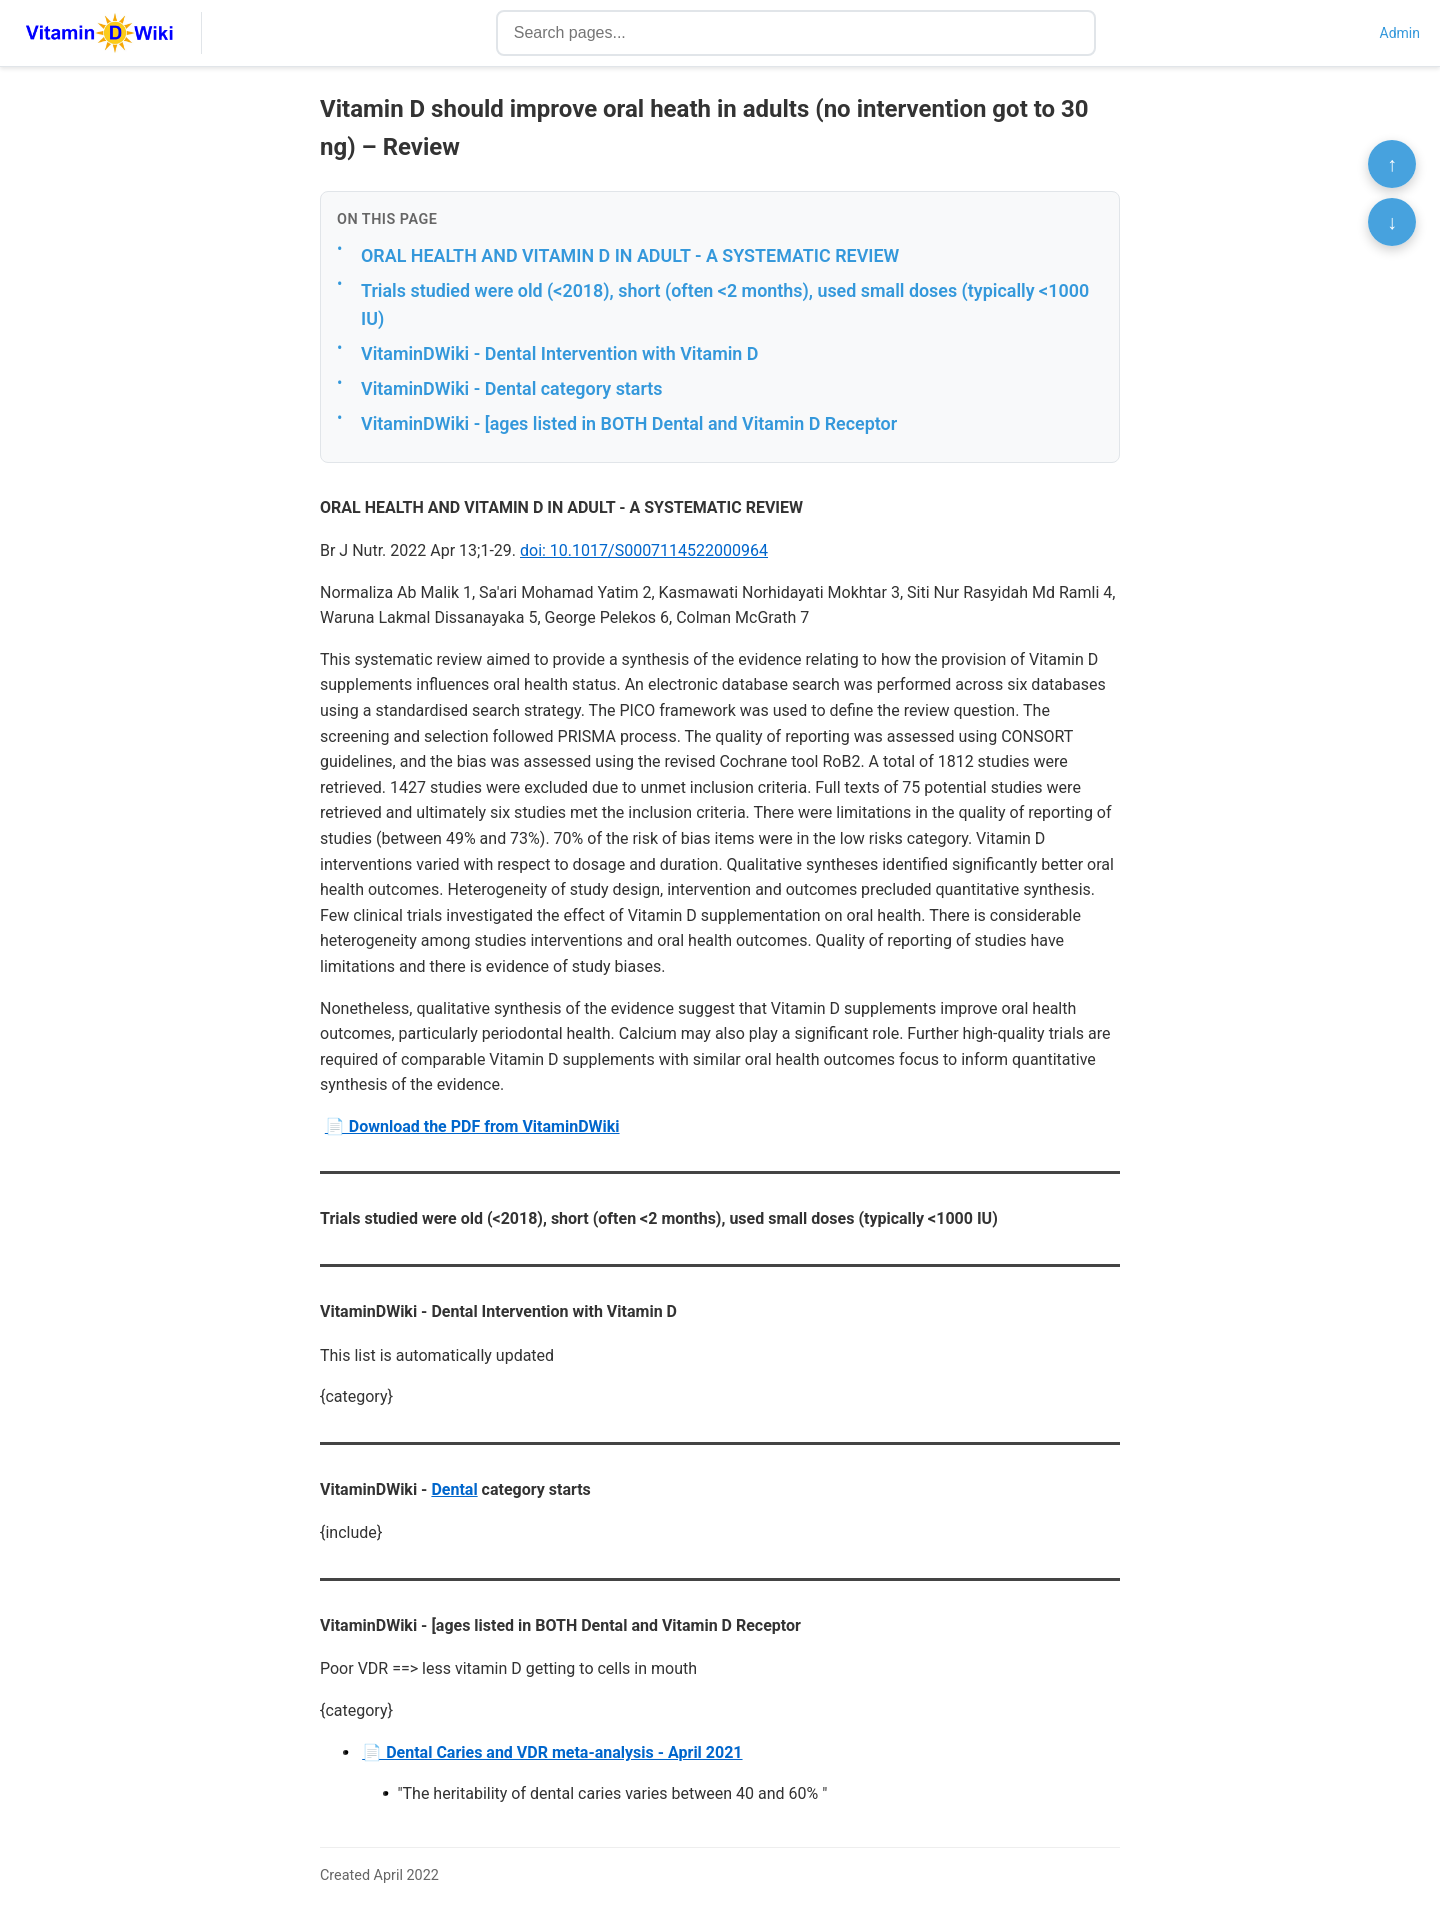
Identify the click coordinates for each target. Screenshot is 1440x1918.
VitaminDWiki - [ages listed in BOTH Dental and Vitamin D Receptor (629, 423)
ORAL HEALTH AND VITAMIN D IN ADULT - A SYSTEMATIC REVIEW (630, 255)
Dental (454, 1489)
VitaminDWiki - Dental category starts (512, 388)
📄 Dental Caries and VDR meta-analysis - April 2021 (552, 1752)
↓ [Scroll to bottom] (1392, 222)
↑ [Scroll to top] (1392, 164)
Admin (1400, 33)
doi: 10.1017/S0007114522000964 (644, 550)
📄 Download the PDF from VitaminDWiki (472, 1126)
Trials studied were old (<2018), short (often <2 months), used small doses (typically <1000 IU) (725, 305)
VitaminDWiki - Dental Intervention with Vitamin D (559, 353)
